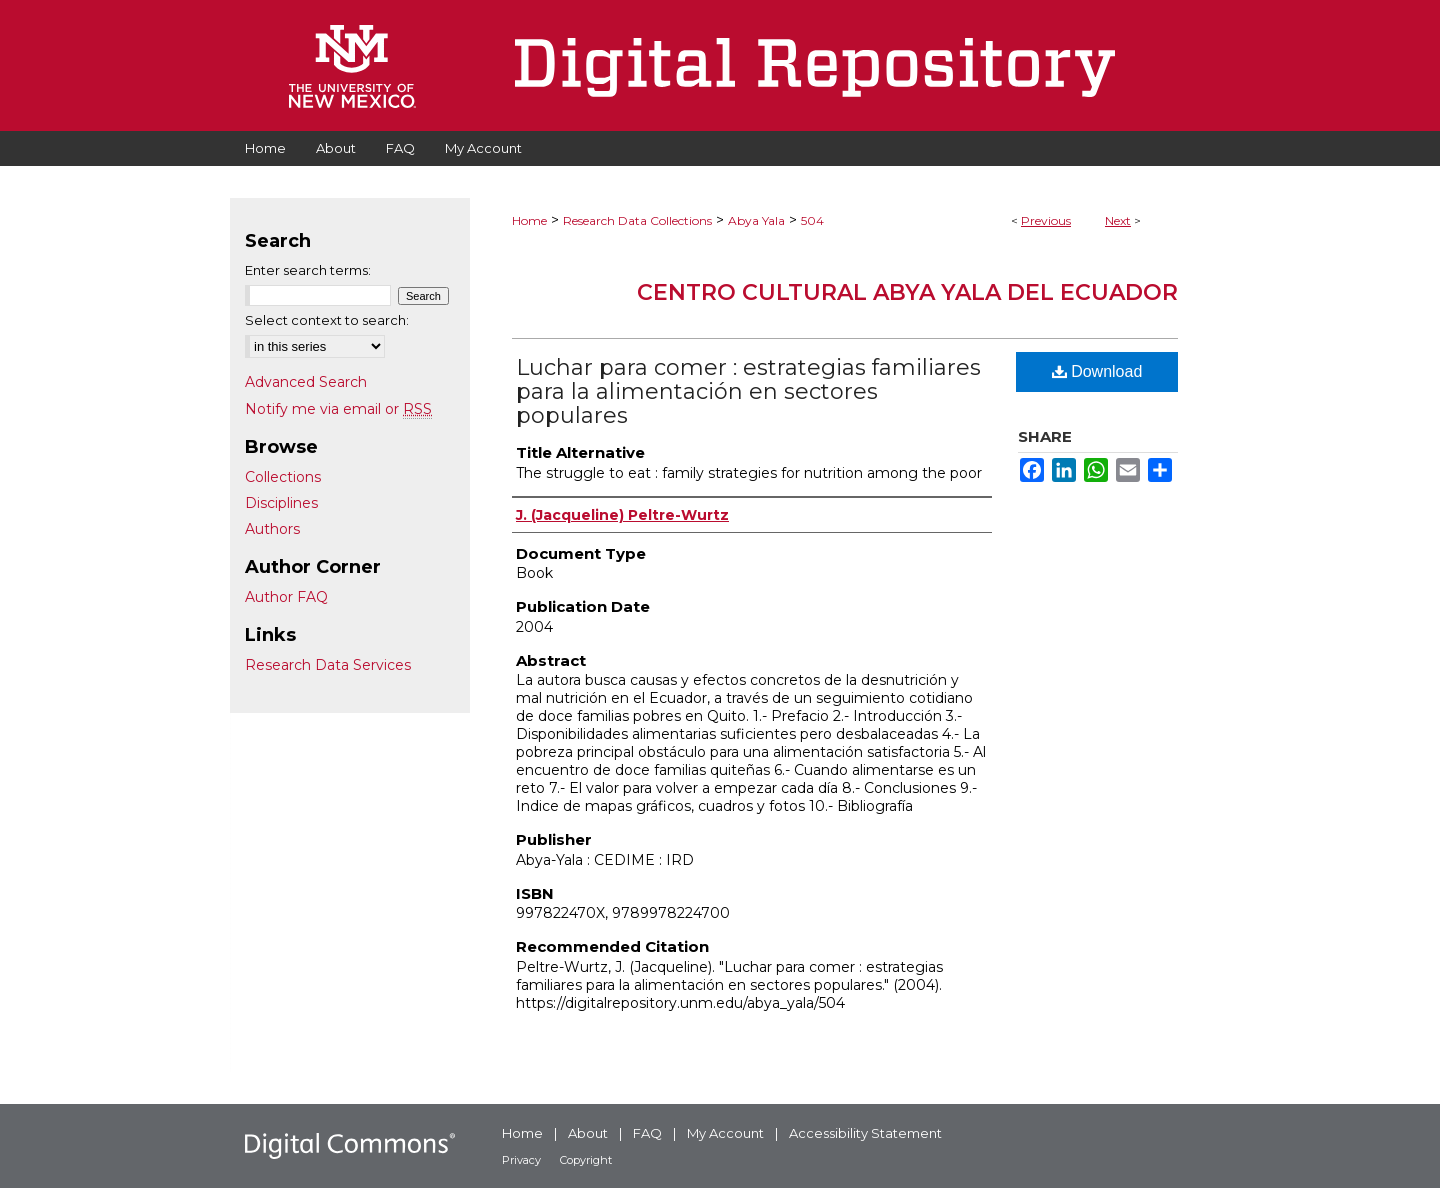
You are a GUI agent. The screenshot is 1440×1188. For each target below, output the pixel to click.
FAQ (647, 1133)
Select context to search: (327, 320)
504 (812, 220)
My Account (725, 1133)
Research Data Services (328, 665)
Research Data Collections (637, 220)
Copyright (586, 1160)
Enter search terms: (308, 270)
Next (1118, 220)
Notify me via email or (338, 409)
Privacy (521, 1160)
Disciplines (281, 503)
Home (529, 220)
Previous (1046, 220)
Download (1097, 371)
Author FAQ (286, 597)
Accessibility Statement (865, 1133)
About (588, 1133)
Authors (272, 529)
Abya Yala (756, 220)
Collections (283, 477)
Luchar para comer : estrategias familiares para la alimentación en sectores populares (748, 391)
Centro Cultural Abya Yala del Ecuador (907, 292)
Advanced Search (306, 382)
